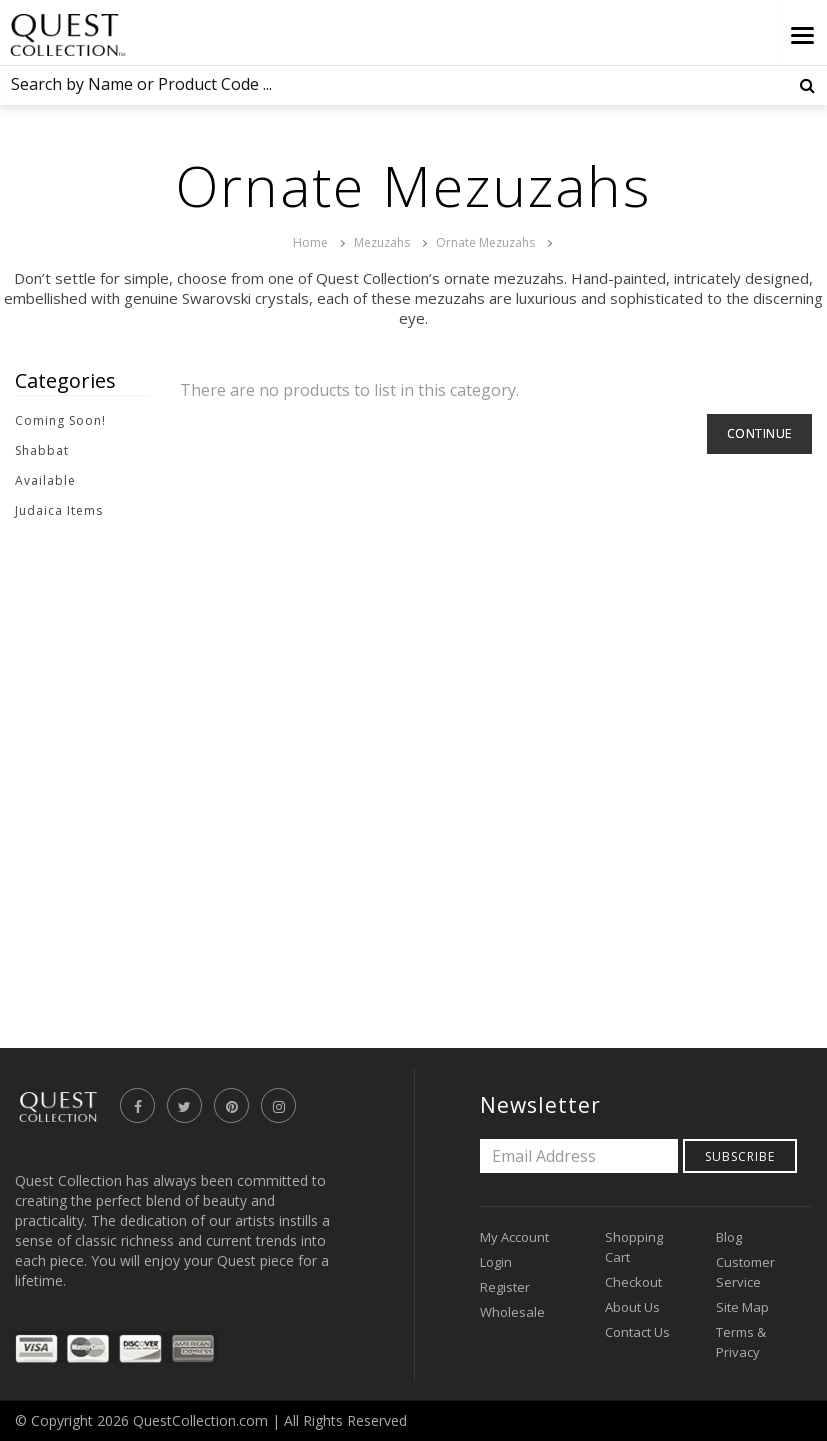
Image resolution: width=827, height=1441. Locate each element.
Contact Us (637, 1332)
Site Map (742, 1307)
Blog (729, 1237)
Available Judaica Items (59, 495)
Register (505, 1287)
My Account (514, 1237)
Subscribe (740, 1156)
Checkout (633, 1282)
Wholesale (512, 1312)
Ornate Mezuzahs (485, 242)
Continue (759, 433)
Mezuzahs (382, 242)
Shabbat (42, 450)
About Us (632, 1307)
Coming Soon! (60, 420)
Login (496, 1262)
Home (310, 242)
